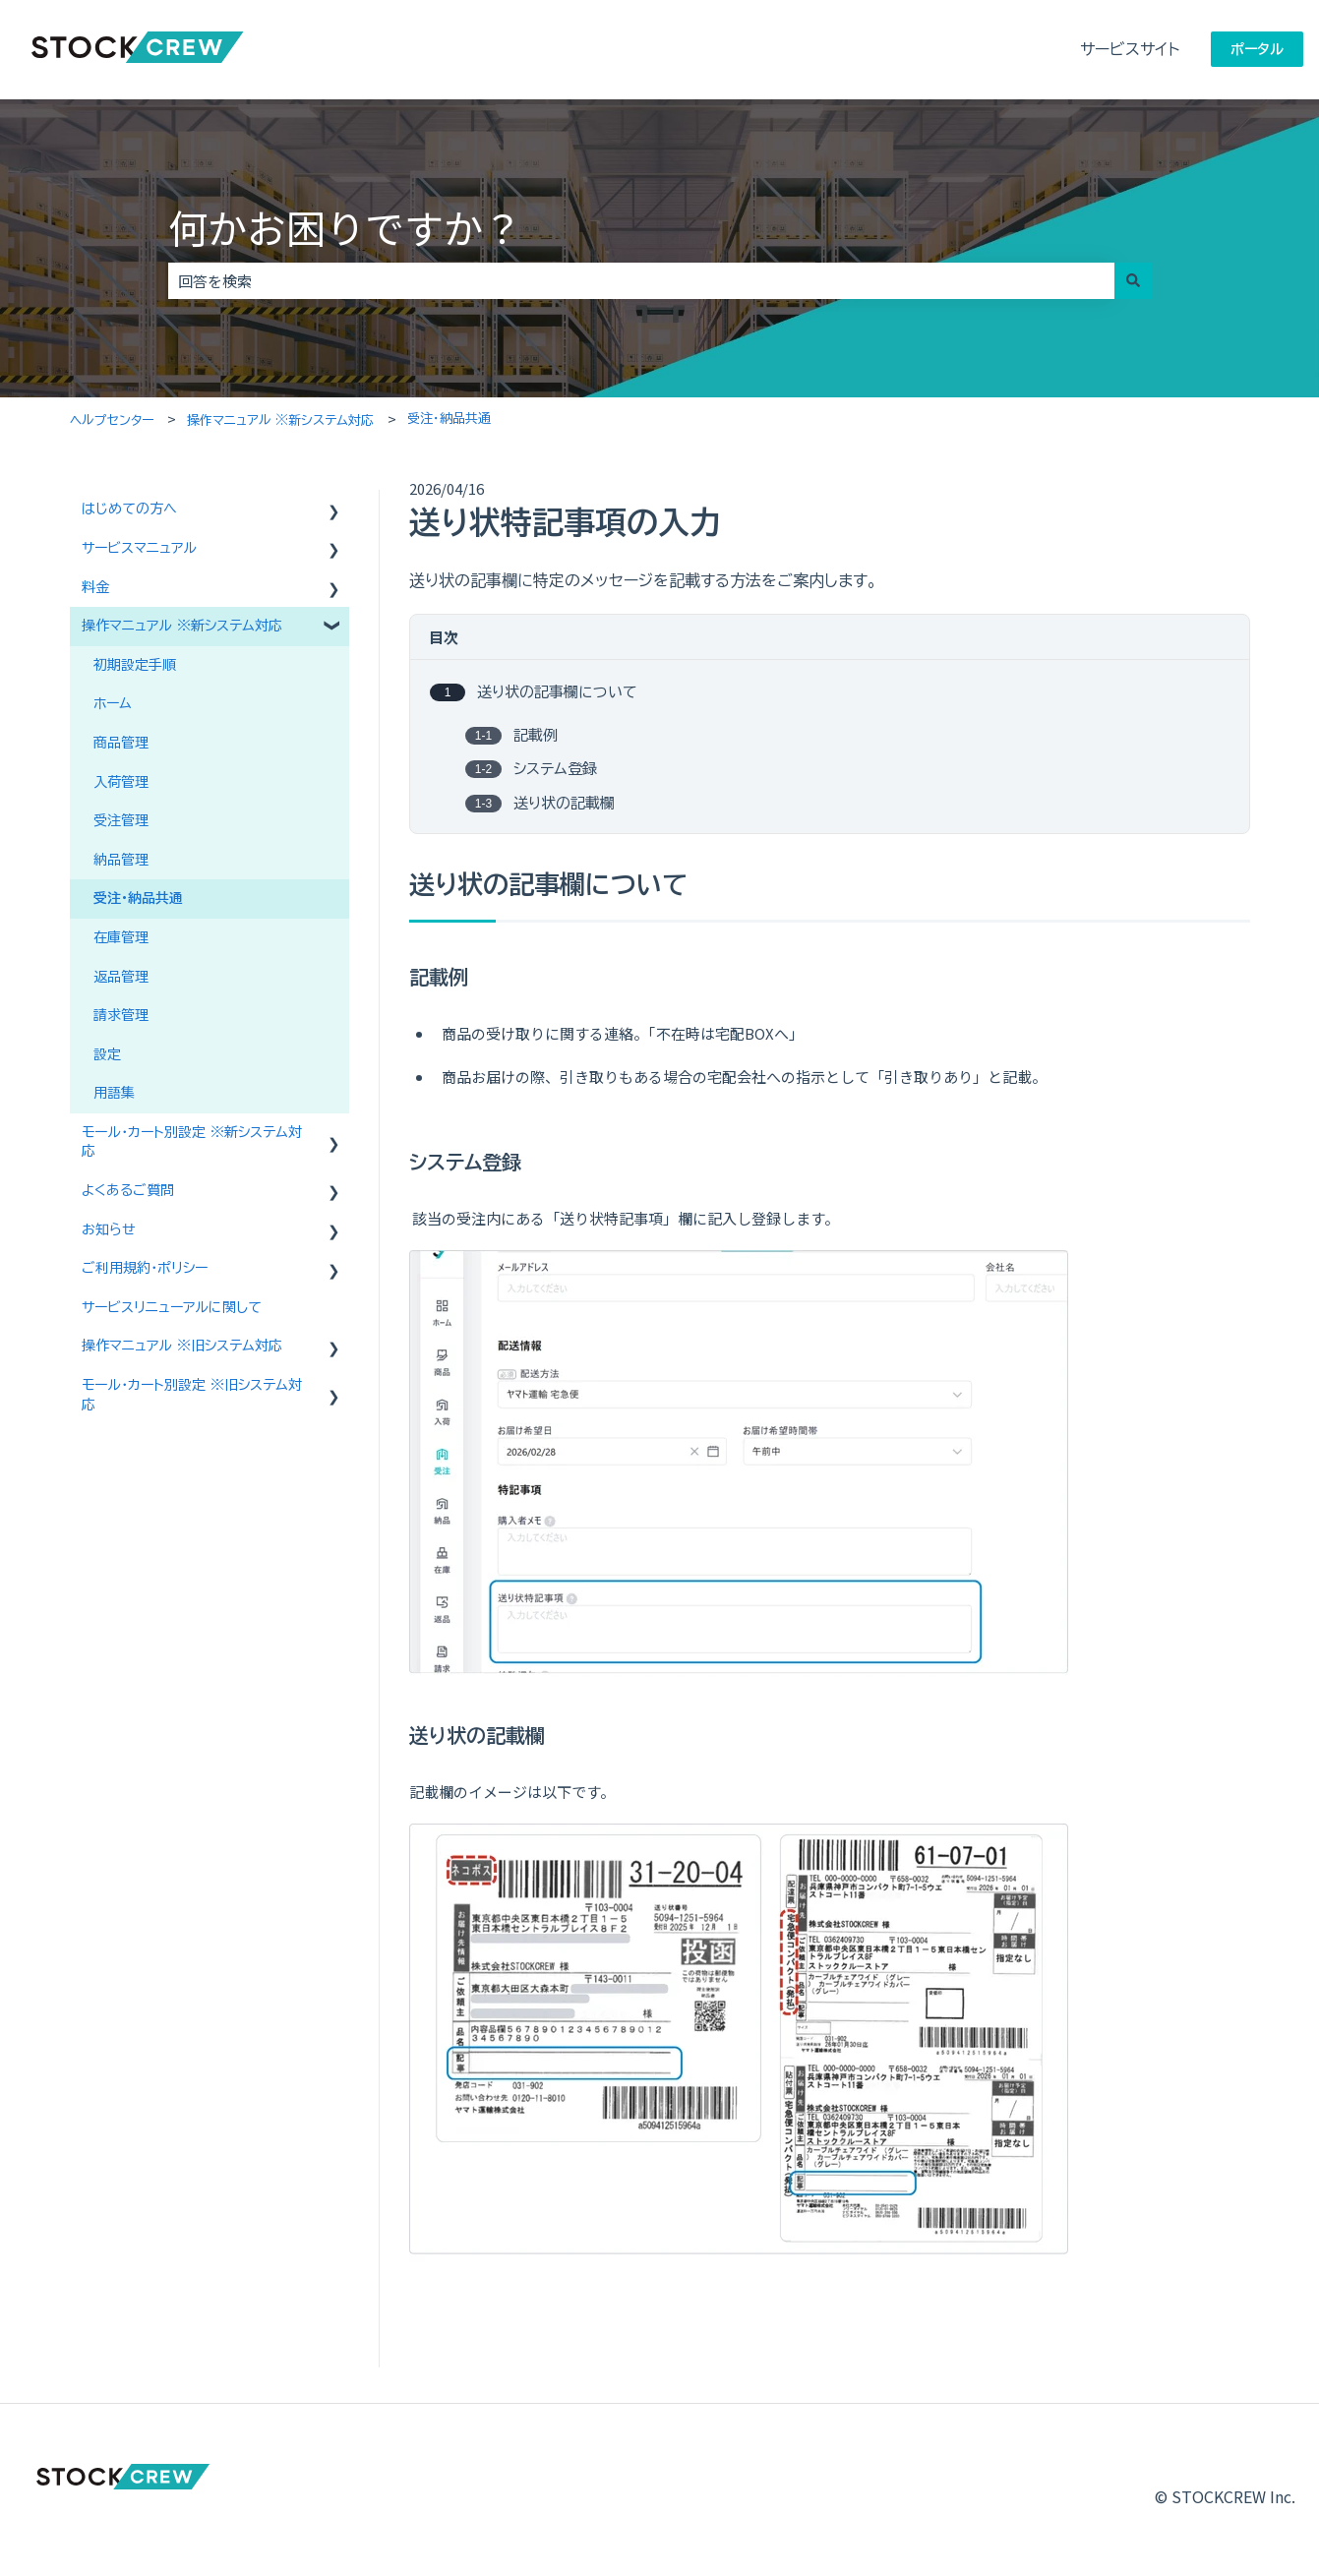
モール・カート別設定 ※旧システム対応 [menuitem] (192, 1394)
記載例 (535, 735)
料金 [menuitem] (95, 587)
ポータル (1257, 49)
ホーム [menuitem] (112, 703)
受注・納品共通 (449, 418)
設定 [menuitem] (107, 1054)
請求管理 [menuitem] (121, 1015)
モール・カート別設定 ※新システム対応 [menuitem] (192, 1142)
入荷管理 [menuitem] (121, 782)
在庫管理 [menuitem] (121, 937)
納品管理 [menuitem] (121, 860)
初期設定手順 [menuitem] (134, 665)
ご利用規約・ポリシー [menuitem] (145, 1268)
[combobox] (641, 281)
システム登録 (555, 769)
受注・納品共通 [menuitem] (138, 898)
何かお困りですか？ (345, 227)
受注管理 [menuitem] (121, 820)
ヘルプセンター (111, 420)
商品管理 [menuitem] (121, 742)
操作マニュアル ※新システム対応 (280, 420)
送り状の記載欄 (564, 803)
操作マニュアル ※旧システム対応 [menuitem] (182, 1345)
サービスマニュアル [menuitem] (139, 548)
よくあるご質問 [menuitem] (128, 1190)
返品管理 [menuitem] (121, 977)
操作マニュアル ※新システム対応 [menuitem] (182, 625)
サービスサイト (1129, 49)
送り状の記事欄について (557, 693)
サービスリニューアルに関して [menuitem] (172, 1307)
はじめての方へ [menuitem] (129, 508)
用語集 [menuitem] (114, 1093)
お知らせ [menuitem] (109, 1229)
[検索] (1133, 281)
